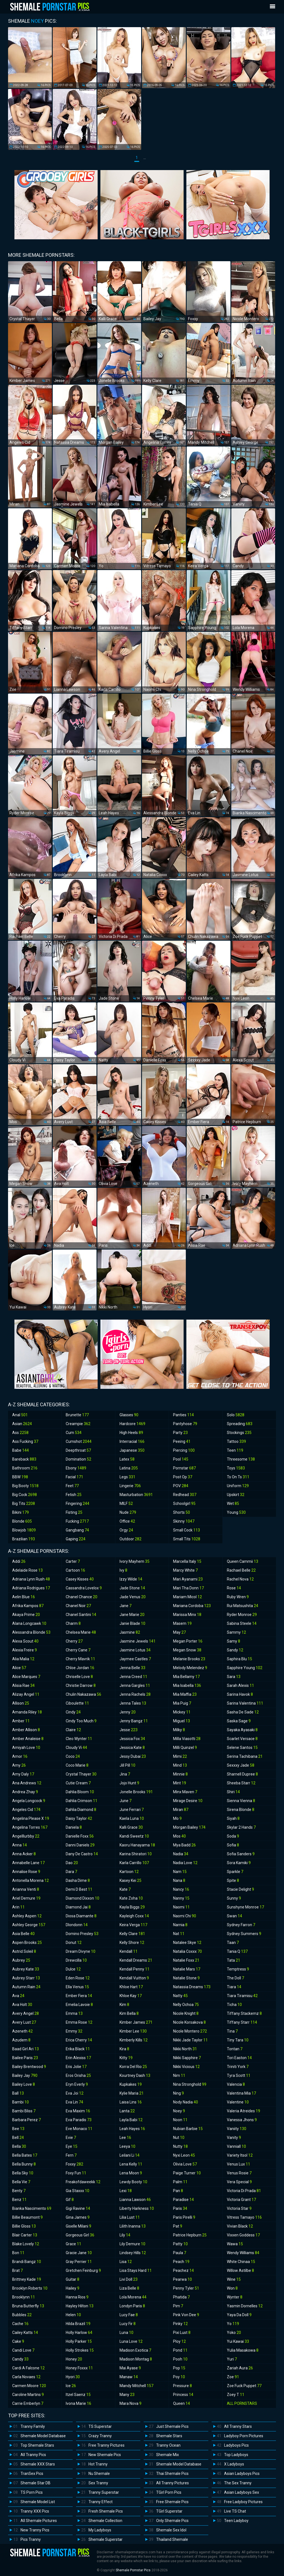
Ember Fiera (79, 1995)
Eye (71, 2146)
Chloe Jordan (80, 1668)
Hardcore (132, 1424)
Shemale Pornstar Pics (133, 2570)
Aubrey (21, 1960)
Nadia (180, 1854)
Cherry (74, 1641)
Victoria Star (239, 2208)
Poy (179, 2377)
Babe (20, 1450)
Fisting (74, 1512)
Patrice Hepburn (190, 2235)
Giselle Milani (78, 2226)
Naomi (181, 1907)
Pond (180, 2350)
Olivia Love (185, 2164)
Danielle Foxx (80, 1836)
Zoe (233, 2377)
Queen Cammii (242, 1561)
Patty (180, 2244)
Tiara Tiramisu (242, 1995)
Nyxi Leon (184, 2155)
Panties (183, 1415)
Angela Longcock (28, 1800)
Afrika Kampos (28, 1605)
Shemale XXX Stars (38, 2464)
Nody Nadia (185, 2102)
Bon (18, 2253)
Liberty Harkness (137, 2208)
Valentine (238, 2102)
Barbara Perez (26, 2120)
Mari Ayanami (188, 1579)
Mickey (182, 1712)
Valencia (236, 2084)
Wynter (234, 2297)
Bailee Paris (25, 2058)
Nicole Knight (186, 2013)
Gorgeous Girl (80, 2235)
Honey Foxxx (79, 2368)
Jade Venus (133, 1597)
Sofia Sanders (241, 1854)
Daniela (74, 1827)
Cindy (73, 1712)
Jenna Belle (132, 1668)
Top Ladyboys (236, 2454)
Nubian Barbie (188, 2128)
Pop (179, 2368)
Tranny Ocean (168, 2445)
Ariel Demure (26, 1898)
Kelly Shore (132, 1942)
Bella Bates (24, 2155)
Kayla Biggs (132, 1907)
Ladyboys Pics (236, 2445)
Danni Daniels (80, 1845)
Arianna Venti (25, 1889)
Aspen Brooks (27, 1942)
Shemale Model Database (43, 2436)
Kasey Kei (130, 1880)
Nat (178, 1933)
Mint (179, 1783)
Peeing (182, 1441)
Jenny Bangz (134, 1721)
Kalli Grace (131, 1827)
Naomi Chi (184, 1916)
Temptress (238, 1969)
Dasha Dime (78, 1880)
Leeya (127, 2146)
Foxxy (74, 2164)
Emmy (74, 2031)
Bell (18, 2137)
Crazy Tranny (100, 2436)
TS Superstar (100, 2426)
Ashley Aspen (27, 1916)
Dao (72, 1863)
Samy (233, 1641)
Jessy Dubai (133, 1756)
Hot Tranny (98, 2464)
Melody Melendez (190, 1668)
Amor (19, 1756)
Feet (72, 1486)
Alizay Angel (25, 1694)
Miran (180, 1809)
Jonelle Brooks (136, 1792)
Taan (233, 1942)
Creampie (78, 1424)
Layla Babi (131, 2120)
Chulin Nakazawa (83, 1694)
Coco (73, 1756)
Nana (179, 1880)
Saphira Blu (239, 1659)
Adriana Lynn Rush (31, 1579)
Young (236, 1512)
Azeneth (22, 2031)
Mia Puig (182, 1703)
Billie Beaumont (27, 2217)
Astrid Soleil (24, 1951)
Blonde (22, 1521)
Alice (19, 1668)
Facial (74, 1477)
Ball (18, 2093)
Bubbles (22, 2315)
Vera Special (239, 2182)
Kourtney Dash (135, 2075)
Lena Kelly (131, 2164)
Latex (127, 1459)
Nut (178, 2137)
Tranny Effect (100, 2502)
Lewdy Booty (133, 2182)
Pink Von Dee (186, 2315)
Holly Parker (79, 2341)
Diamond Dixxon (82, 1898)
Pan (178, 2190)
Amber (21, 1721)
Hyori (73, 2377)
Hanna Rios (77, 2297)
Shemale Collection (105, 2520)
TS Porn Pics (32, 2492)
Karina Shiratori (136, 1854)
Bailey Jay (24, 2075)
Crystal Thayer (81, 1774)
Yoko (234, 2332)
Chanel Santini (81, 1614)
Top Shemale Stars (37, 2445)
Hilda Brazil (78, 2323)
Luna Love (131, 2341)
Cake (18, 2341)
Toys (236, 1468)
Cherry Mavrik (80, 1659)
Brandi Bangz (26, 2261)
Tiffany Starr (242, 2022)
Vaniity (236, 2128)
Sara (233, 1676)
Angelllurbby (25, 1836)
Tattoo (236, 1441)
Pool (180, 1459)
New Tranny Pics (35, 2530)
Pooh (180, 2359)
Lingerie (130, 1486)
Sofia (233, 1845)
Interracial (132, 1441)
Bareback (24, 1459)
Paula (179, 2253)
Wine (234, 2279)
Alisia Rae (23, 1685)
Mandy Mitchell (136, 2385)
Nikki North (185, 2049)
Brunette (77, 1415)
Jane (125, 1605)
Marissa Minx (187, 1614)
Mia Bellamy (186, 1676)
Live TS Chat (235, 2511)
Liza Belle (129, 2288)
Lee (125, 2137)
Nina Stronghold (189, 2084)
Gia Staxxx (77, 2190)
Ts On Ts (238, 1477)
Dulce (73, 1969)
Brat (17, 2270)
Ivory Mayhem (134, 1561)
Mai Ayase (130, 2368)
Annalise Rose (26, 1871)
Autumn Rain (26, 1987)
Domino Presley (82, 1933)
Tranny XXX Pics (35, 2511)
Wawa (235, 2244)
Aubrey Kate (25, 1969)
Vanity (234, 2137)
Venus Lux (238, 2164)
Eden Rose (78, 1978)
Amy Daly (23, 1774)
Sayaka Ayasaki (242, 1730)
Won (232, 2288)
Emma (74, 2013)
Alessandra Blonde (31, 1632)
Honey (74, 2359)
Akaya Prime (26, 1614)
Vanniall (236, 2146)
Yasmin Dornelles (245, 2306)
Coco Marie (77, 1765)
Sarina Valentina (245, 1703)
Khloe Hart (131, 1987)
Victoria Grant (241, 2199)
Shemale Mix (167, 2454)
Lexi (126, 2190)
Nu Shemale (99, 2473)
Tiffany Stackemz (244, 2013)
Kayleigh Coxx (134, 1916)
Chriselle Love (79, 1676)
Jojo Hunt (129, 1783)
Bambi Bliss (24, 2111)
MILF (126, 1503)
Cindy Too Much (81, 1721)
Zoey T (235, 2394)
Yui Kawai (238, 2341)
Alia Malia (23, 1659)
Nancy (181, 1889)
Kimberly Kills (134, 2040)
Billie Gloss (24, 2226)
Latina (129, 1468)
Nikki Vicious (186, 2066)
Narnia (180, 1925)
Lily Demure (132, 2244)
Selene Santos (242, 1747)
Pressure (182, 2385)
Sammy (236, 1632)
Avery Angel (25, 2013)
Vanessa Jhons (242, 2120)
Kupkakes (131, 2084)
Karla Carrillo (134, 1863)
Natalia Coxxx (187, 1951)
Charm (73, 1623)
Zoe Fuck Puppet (244, 2385)
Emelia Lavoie (79, 2004)
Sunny (234, 1898)
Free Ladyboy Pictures (243, 2502)
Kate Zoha (131, 1898)
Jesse (129, 1730)
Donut (74, 1942)
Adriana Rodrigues (31, 1588)
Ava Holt (22, 2004)
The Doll (235, 1978)
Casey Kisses (80, 1579)
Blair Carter (24, 2235)
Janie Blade (132, 1623)
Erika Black (78, 2049)
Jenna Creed (133, 1676)
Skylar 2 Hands (241, 1827)
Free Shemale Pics (172, 2502)
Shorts (181, 1512)
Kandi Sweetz (134, 1836)
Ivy (123, 1570)
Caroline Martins (28, 2394)
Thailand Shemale (172, 2539)
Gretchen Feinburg (83, 2270)
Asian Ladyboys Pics (242, 2473)
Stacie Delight (240, 1889)
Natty (180, 1995)
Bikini (20, 1512)
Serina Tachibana (245, 1756)
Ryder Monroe (242, 1614)
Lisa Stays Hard (136, 2270)
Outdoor (130, 1539)
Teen (235, 1450)
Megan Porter (187, 1641)
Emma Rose (79, 2022)
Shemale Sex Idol (171, 2530)
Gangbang (77, 1530)
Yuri (232, 2359)
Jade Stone (132, 1588)
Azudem (21, 2040)
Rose (234, 1588)
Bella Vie (21, 2182)
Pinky (180, 2323)
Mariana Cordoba (192, 1605)
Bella (19, 2146)
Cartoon (75, 1570)
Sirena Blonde (240, 1809)
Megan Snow (187, 1650)
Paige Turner (187, 2173)
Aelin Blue (23, 1597)
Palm (180, 2182)
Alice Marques (26, 1676)
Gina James (78, 2217)
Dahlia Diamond (81, 1809)
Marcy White (185, 1570)
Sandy (235, 1650)
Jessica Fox (132, 1738)
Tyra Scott (238, 2075)
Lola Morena (133, 2297)
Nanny (181, 1898)
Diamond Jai (78, 1907)
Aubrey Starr (26, 1978)
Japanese (132, 1450)
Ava (18, 1995)
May (179, 1632)
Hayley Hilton (79, 2306)
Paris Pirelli (184, 2217)
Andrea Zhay (25, 1792)
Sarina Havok (240, 1694)
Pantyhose (185, 1424)
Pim (178, 2306)
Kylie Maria (132, 2093)
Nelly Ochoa (186, 2004)
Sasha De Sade (243, 1712)
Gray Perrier (79, 2261)
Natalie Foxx (186, 1960)
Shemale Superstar (105, 2539)
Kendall (129, 1951)
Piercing (184, 1450)
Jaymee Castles (135, 1659)
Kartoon (129, 1871)
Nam (180, 1871)
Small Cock (186, 1530)
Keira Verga (133, 1925)
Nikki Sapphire (187, 2058)
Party (180, 1432)
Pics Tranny (31, 2539)
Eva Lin (74, 2102)
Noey (179, 2111)
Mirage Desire (187, 1800)
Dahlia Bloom (80, 1792)
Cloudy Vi (76, 1747)
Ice (71, 2385)
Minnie (180, 1774)
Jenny (128, 1712)
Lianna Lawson (135, 2199)
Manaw (129, 2377)
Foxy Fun (76, 2173)
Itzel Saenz (78, 2394)
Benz (19, 2199)
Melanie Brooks (189, 1659)
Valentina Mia (241, 2093)
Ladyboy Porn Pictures (243, 2436)
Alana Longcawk (29, 1623)
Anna (19, 1845)
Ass (20, 1432)
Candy (20, 2359)
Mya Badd (184, 1845)
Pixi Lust (182, 2332)
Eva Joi (74, 2093)
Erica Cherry (79, 2040)
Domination (78, 1459)
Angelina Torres (29, 1827)
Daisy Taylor (79, 1818)
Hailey (72, 2288)
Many (127, 2394)
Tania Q (237, 1951)
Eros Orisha (78, 2075)
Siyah (233, 1818)
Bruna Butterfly (28, 2306)
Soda (233, 1836)
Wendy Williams (243, 2253)
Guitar (72, 2279)
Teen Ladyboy (236, 2520)
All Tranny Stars (238, 2426)
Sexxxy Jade (240, 1765)
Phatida (181, 2297)
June (125, 1800)
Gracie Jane (79, 2253)
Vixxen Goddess (243, 2235)
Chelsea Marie (81, 1632)
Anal (20, 1415)
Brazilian (23, 1539)
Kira (124, 2049)
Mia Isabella (187, 1685)
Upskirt (235, 1494)
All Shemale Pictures (39, 2520)
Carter (73, 1561)
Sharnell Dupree (242, 1774)
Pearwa (182, 2279)
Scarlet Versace (242, 1738)
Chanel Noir (78, 1605)
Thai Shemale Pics (172, 2473)
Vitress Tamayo (244, 2217)
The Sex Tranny (238, 2483)
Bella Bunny (24, 2164)
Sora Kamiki (239, 1863)
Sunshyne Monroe (245, 1907)
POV (180, 1486)
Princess (183, 2394)
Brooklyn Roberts (29, 2288)
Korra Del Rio (133, 2066)
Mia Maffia (185, 1694)
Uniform (238, 1486)
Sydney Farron (241, 1925)
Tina (232, 2031)
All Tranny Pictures (172, 2483)
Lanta (127, 2111)
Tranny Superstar (103, 2492)
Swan (234, 1916)
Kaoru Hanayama (137, 1845)
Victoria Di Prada (244, 2190)
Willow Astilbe (240, 2270)
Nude (128, 1512)
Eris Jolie (76, 2066)
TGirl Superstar (169, 2511)
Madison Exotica (135, 2350)
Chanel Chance (81, 1597)
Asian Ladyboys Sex (241, 2492)
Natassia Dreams (192, 1987)
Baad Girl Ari (25, 2049)
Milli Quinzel (185, 1747)
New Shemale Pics (104, 2454)
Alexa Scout (25, 1641)
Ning (178, 2093)
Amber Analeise (28, 1738)
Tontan (234, 2049)
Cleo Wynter (79, 1738)
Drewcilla (76, 1960)
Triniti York (237, 2066)
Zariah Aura (240, 2368)
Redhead (184, 1494)
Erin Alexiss (78, 2058)
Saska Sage (239, 1721)
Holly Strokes (80, 2350)
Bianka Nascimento (31, 2208)
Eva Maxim (78, 2111)
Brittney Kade (26, 2279)
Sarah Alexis (240, 1685)
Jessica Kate (132, 1747)
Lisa (126, 2261)
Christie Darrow (81, 1685)
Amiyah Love (26, 1747)
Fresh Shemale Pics (105, 2511)
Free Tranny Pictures (106, 2445)
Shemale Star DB (35, 2483)
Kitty (126, 2058)
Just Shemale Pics (172, 2426)
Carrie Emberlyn (27, 2403)
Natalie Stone (186, 1978)
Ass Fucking (25, 1441)
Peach (181, 2261)
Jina (125, 1774)
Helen (73, 2315)
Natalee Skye (187, 1942)
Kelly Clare (132, 1933)
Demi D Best (79, 1889)
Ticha (234, 2004)
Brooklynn (23, 2297)
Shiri (233, 1792)
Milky (179, 1730)
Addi (19, 1561)
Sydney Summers (244, 1933)
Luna (126, 2332)
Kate (125, 1889)
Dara (71, 1871)
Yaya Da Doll (239, 2315)
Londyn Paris (132, 2306)
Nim (179, 2075)
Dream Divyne (80, 1951)
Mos (179, 1836)
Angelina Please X (30, 1818)
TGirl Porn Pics (168, 2492)
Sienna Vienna (241, 1800)
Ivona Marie (78, 2403)
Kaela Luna (132, 1818)
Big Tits (23, 1503)
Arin (18, 1907)
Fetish (74, 1494)
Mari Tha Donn (188, 1588)
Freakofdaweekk (83, 2182)
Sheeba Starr (241, 1783)
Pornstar (184, 1468)
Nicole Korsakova (189, 2022)
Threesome (241, 1459)
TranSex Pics (32, 2473)
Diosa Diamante (81, 1916)
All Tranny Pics (33, 2454)
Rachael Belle (241, 1570)
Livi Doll (129, 2279)
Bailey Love (23, 2084)
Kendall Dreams (136, 1960)
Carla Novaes (26, 2377)
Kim (124, 2004)
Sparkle (235, 1871)
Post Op (182, 1477)
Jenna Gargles (135, 1685)
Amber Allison (26, 1730)
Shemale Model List (38, 2502)
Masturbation (136, 1494)
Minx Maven (185, 1792)
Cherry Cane (78, 1650)
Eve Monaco (79, 2128)
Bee (18, 2128)
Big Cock (24, 1494)
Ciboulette (77, 1703)
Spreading (239, 1424)
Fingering (77, 1503)
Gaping (75, 1539)
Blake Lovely (25, 2244)
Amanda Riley (27, 1712)
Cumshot (79, 1441)
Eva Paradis (79, 2120)
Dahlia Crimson (81, 1800)
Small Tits (186, 1539)
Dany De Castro (82, 1854)
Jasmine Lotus (135, 1650)
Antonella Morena (30, 1880)
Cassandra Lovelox (84, 1588)
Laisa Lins (131, 2102)
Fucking (77, 1521)
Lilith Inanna (133, 2226)
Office (127, 1521)
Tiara (234, 1987)
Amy (19, 1765)
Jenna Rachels (135, 1694)
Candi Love (23, 2350)
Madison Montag (136, 2359)
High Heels (131, 1432)
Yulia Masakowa (242, 2350)
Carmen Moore (29, 2385)
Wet (233, 1503)
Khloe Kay (131, 1995)
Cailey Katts (25, 2332)
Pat (177, 2226)
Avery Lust (24, 2022)
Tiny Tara (237, 2040)
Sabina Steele (242, 1623)
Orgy (126, 1530)
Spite (233, 1880)
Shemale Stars (169, 2436)
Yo (233, 2323)
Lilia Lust (130, 2217)
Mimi (180, 1756)
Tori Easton (239, 2058)
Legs (127, 1477)
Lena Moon (131, 2173)
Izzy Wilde (131, 1579)
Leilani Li (130, 2155)
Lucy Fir (128, 2323)
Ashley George (28, 1925)
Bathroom (24, 1468)
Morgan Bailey (189, 1827)
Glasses (129, 1415)
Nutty (180, 2146)
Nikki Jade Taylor (190, 2040)
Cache (20, 2323)
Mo (177, 1818)
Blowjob (24, 1530)
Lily (125, 2235)
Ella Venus (77, 1987)
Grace (73, 2244)
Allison (20, 1703)
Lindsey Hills (133, 2253)
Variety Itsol (240, 2155)
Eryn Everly (77, 2084)
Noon (180, 2120)
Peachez (183, 2270)
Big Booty (25, 1486)
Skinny (183, 1521)
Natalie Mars (186, 1969)
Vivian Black (240, 2226)
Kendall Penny (134, 1969)
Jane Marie (132, 1614)
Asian (22, 1424)
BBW (20, 1477)
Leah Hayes (132, 2128)
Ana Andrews (26, 1783)
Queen (181, 2403)
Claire (73, 1730)
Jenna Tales (133, 1703)
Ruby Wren (238, 1597)
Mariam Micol (187, 1597)
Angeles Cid (26, 1809)
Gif (70, 2199)
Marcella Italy (187, 1561)
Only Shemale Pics (172, 2520)
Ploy (179, 2341)
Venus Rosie (239, 2173)
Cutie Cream (78, 1783)
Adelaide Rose (27, 1570)
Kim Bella (129, 2013)
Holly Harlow (79, 2332)
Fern (71, 2155)
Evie (71, 2137)
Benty (19, 2190)
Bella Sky (22, 2173)
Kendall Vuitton (134, 1978)
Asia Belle (23, 1933)
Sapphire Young (244, 1668)
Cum (74, 1432)
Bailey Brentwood (29, 2066)
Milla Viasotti (187, 1738)
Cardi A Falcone (28, 2368)
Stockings (239, 1432)
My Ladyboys (99, 2530)
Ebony (76, 1468)
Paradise (183, 2199)
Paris (180, 2208)
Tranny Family (33, 2426)
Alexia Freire (24, 1650)
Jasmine (130, 1632)
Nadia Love (185, 1863)
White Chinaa (241, 2261)
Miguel (181, 1721)
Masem (182, 1623)
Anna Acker (24, 1854)
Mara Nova (130, 2403)
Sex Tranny (98, 2483)
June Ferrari (132, 1809)
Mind (180, 1765)
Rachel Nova (240, 1579)
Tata (233, 1960)
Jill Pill (127, 1765)
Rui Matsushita (242, 1605)
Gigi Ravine (78, 2208)
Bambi (20, 2102)
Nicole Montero (190, 2031)
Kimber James (136, 2022)
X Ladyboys (234, 2464)
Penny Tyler (186, 2288)
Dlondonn (77, 1925)
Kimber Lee (133, 2031)
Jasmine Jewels (138, 1641)
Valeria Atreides (243, 2111)
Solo (235, 1415)
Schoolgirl (184, 1503)
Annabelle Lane (28, 1863)
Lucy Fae (129, 2315)
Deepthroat (78, 1450)
